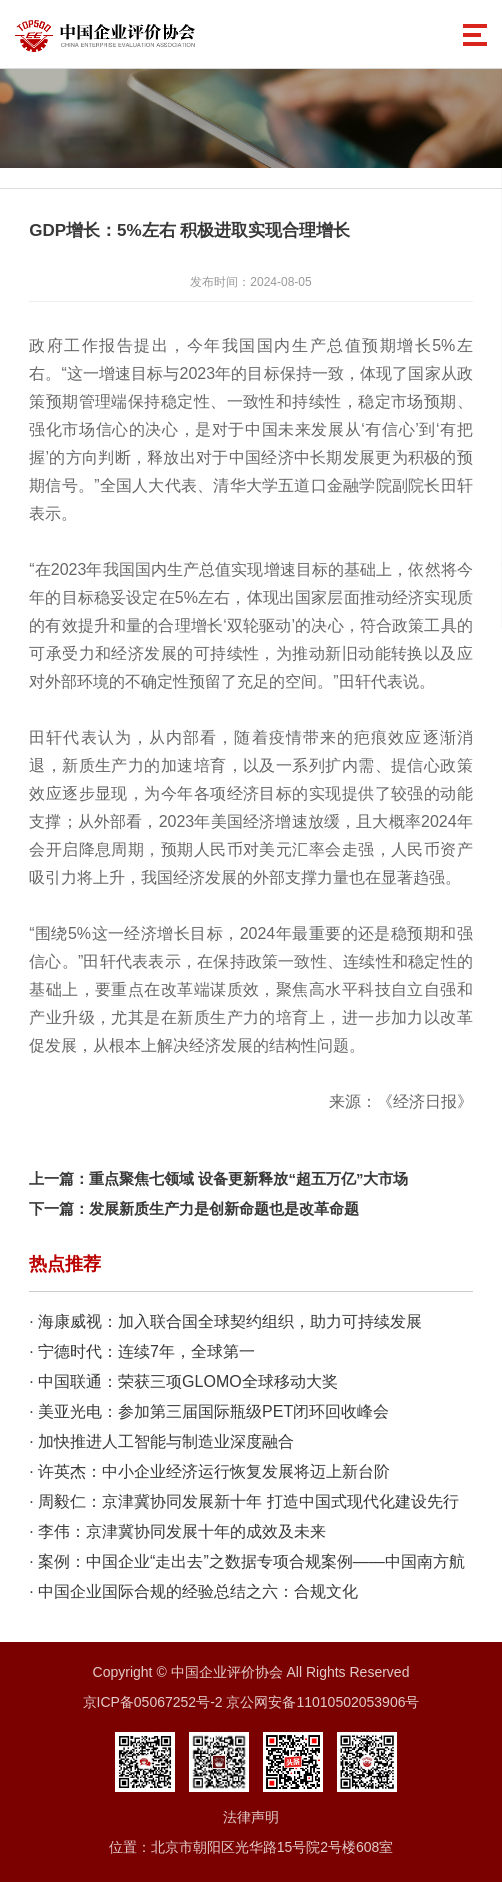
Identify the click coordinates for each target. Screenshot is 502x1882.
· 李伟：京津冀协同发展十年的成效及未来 (177, 1531)
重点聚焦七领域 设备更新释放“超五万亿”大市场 (248, 1178)
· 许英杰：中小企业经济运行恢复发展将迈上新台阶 (209, 1471)
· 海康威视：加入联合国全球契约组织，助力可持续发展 (225, 1321)
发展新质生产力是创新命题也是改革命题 (224, 1208)
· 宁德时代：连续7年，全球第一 (142, 1351)
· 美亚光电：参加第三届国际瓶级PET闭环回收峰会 (209, 1411)
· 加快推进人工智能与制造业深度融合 (161, 1441)
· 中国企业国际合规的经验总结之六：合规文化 (193, 1591)
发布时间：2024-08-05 (250, 282)
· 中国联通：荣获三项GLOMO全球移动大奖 (183, 1381)
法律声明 (251, 1817)
